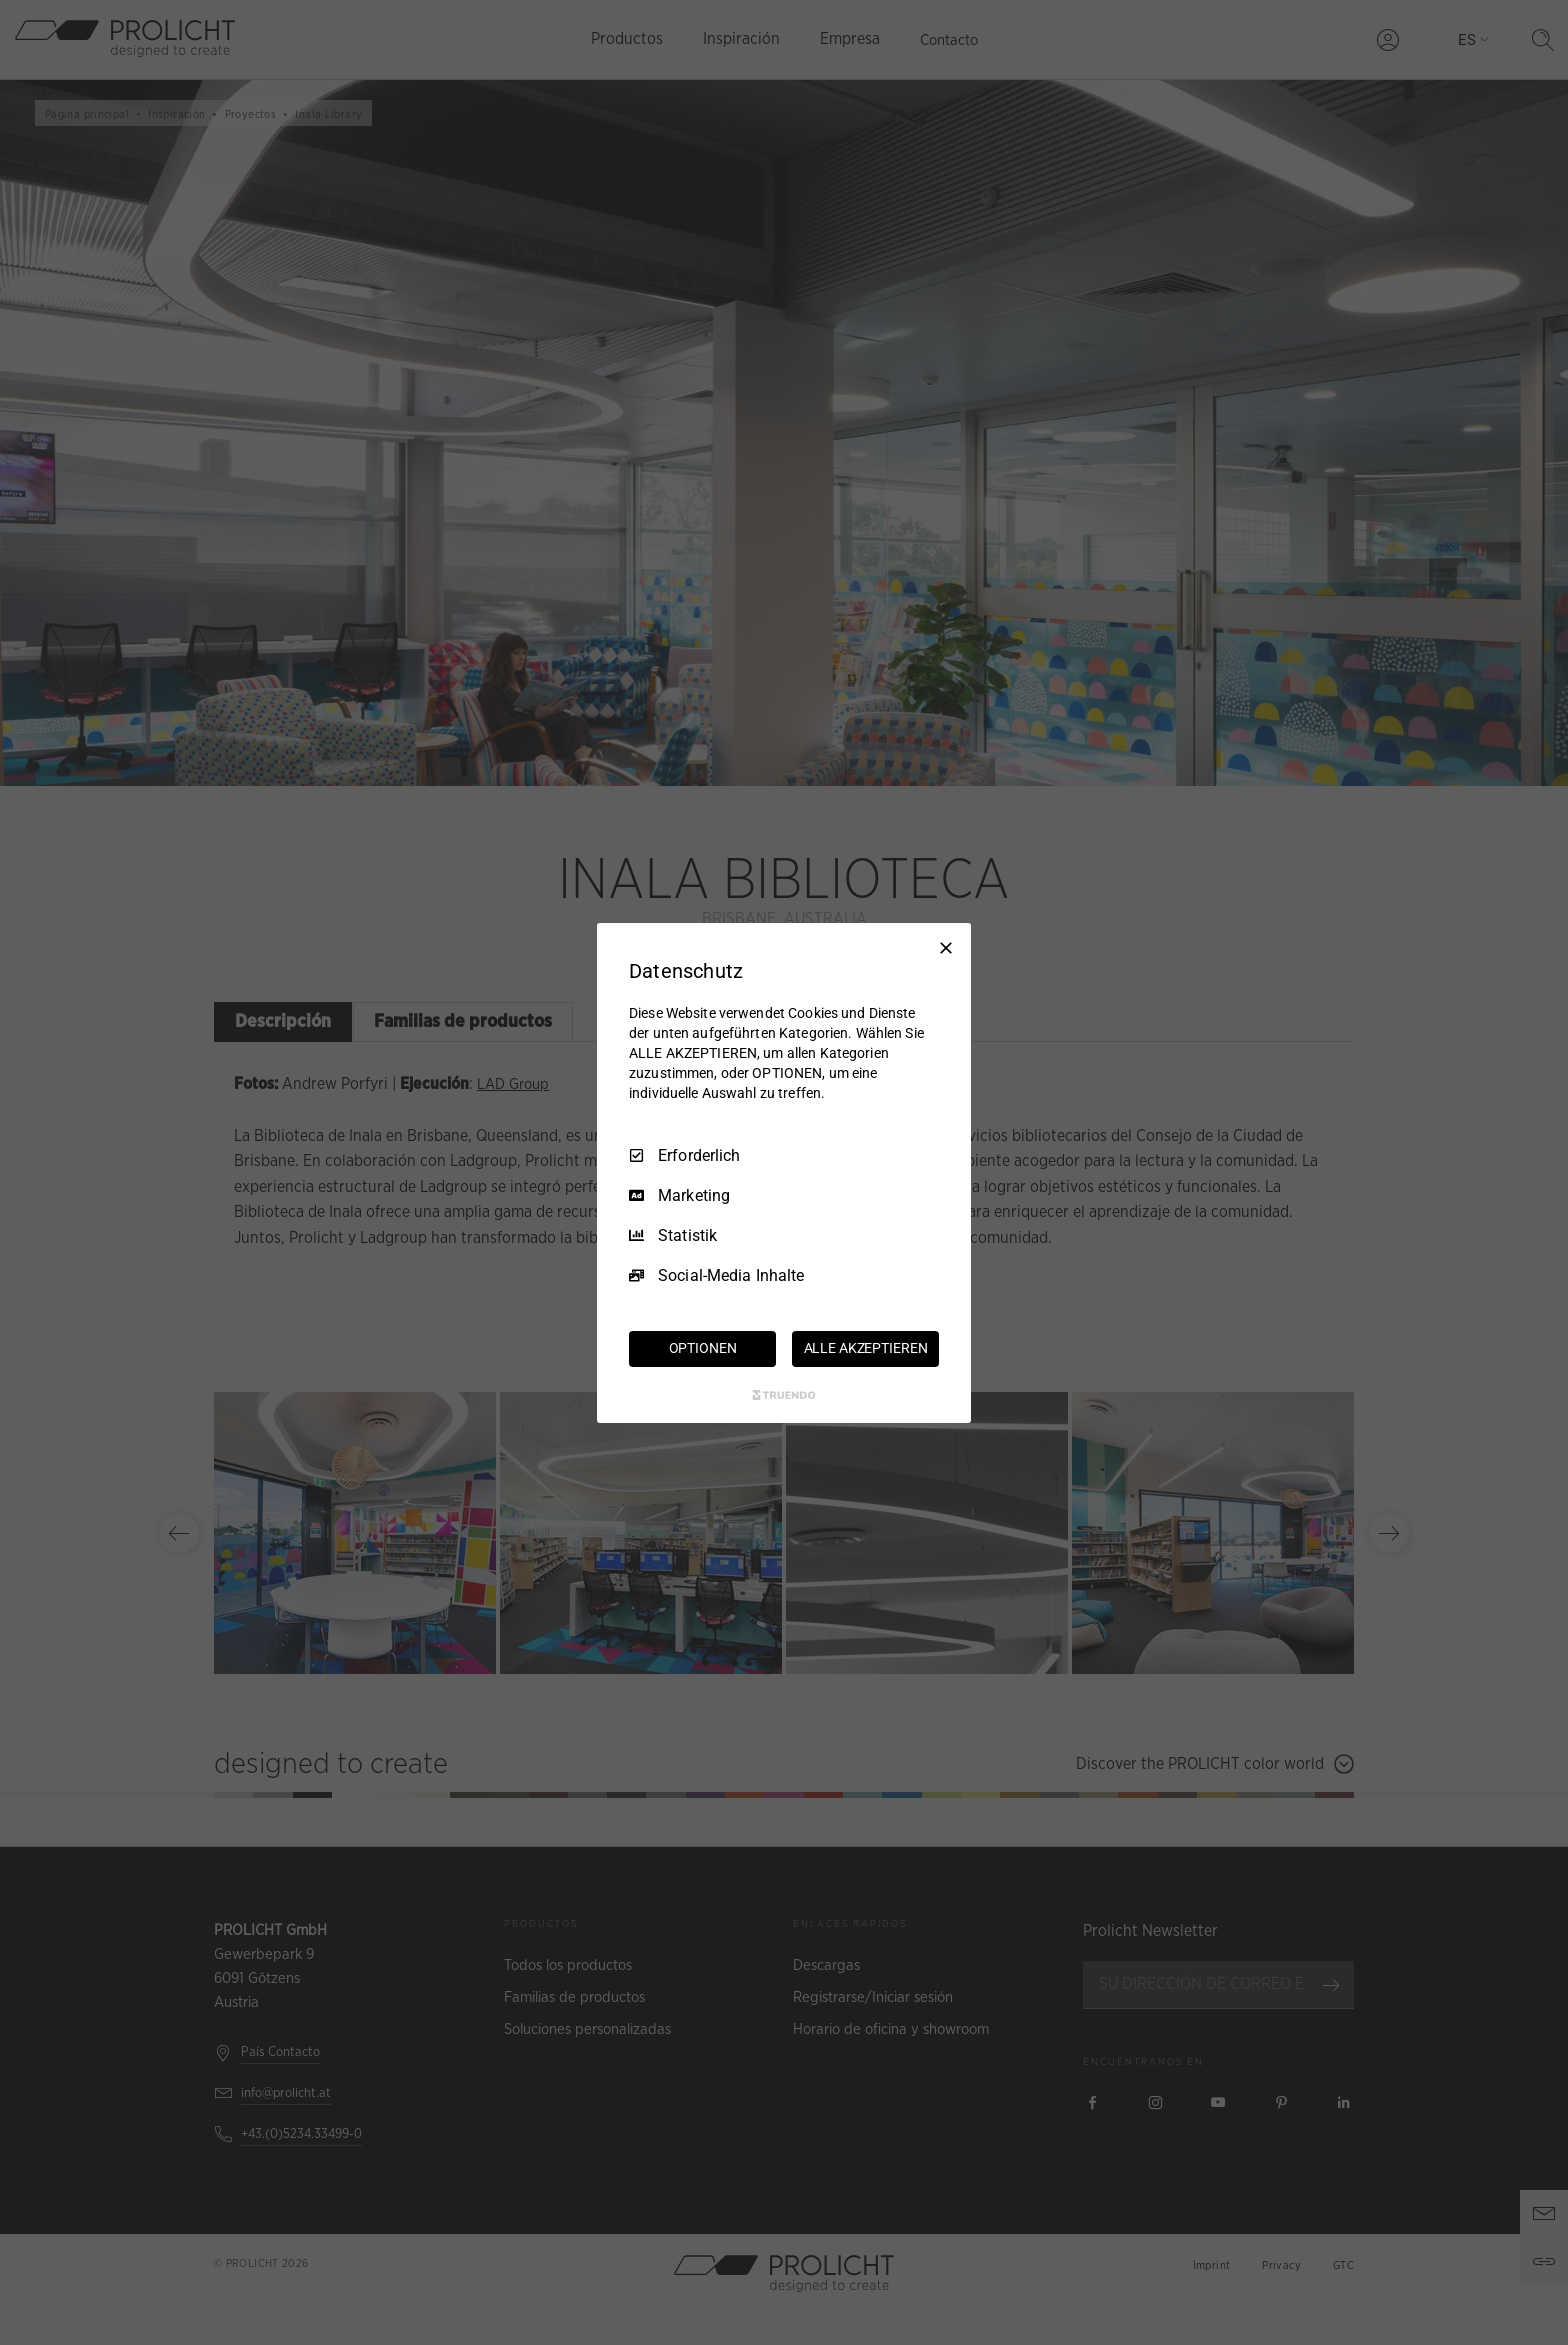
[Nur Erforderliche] (946, 947)
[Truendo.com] (784, 1395)
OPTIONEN (703, 1348)
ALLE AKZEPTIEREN (866, 1348)
